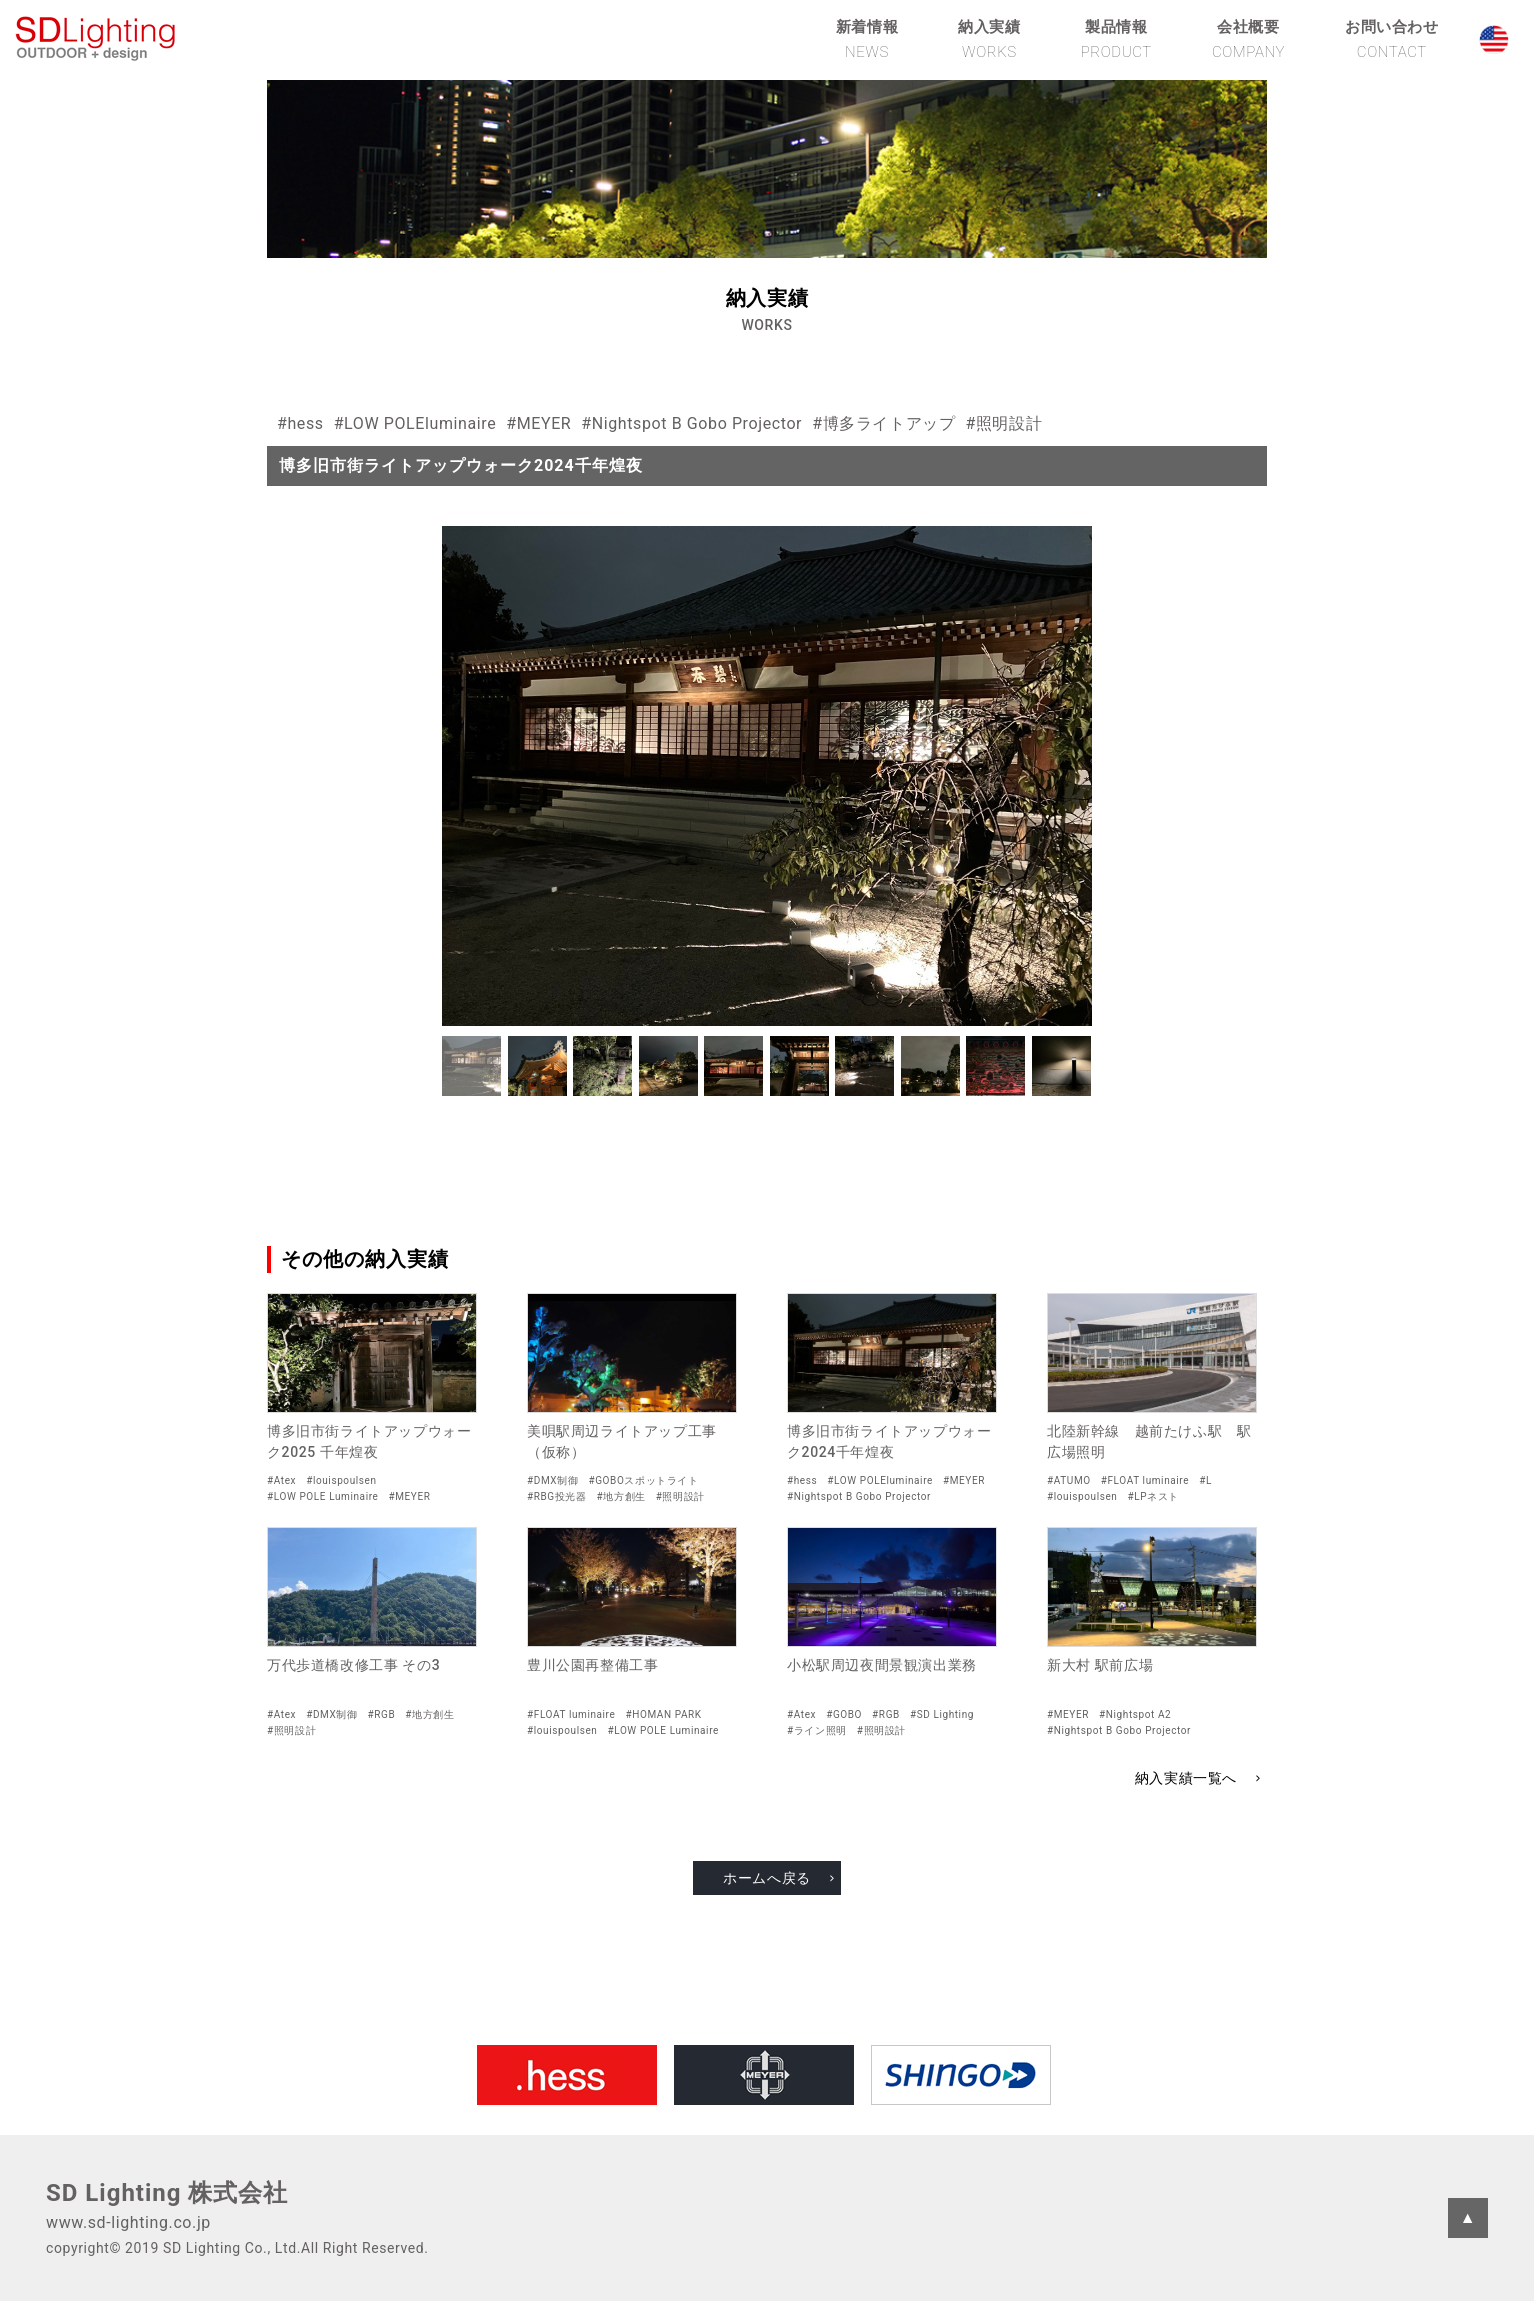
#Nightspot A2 (1135, 1714)
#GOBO (844, 1714)
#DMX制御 (552, 1480)
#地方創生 (621, 1496)
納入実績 (989, 39)
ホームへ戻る (767, 1878)
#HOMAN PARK (663, 1714)
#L (1205, 1480)
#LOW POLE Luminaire (322, 1496)
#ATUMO (1069, 1480)
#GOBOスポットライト (643, 1480)
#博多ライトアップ (883, 423)
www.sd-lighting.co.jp (128, 2222)
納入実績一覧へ (1186, 1778)
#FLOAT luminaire (1145, 1480)
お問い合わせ (1392, 39)
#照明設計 (1003, 423)
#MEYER (538, 423)
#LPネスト (1152, 1496)
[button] (471, 1066)
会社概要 (1248, 39)
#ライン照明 (817, 1730)
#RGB (382, 1714)
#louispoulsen (341, 1480)
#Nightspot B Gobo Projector (691, 423)
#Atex (281, 1480)
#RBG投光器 (557, 1496)
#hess (300, 423)
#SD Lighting (942, 1714)
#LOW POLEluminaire (415, 423)
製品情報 (1116, 39)
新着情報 (867, 39)
